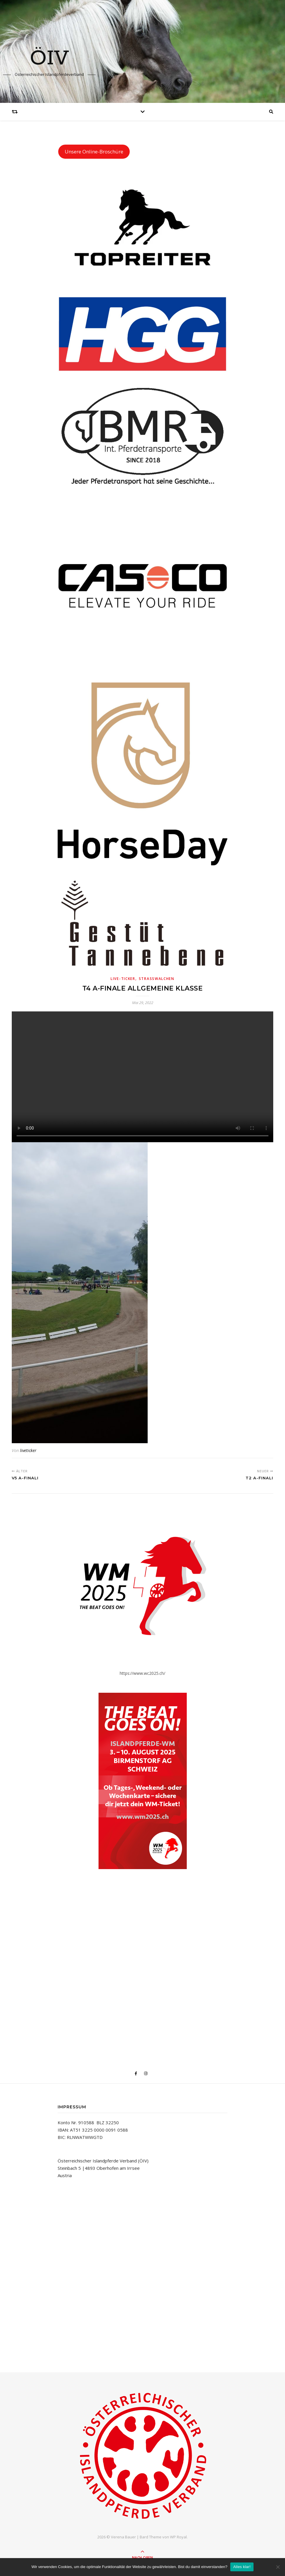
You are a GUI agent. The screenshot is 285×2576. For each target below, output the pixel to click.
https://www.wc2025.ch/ (142, 1673)
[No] (278, 2567)
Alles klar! (242, 2567)
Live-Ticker (123, 978)
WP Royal (178, 2537)
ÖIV (49, 59)
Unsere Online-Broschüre (94, 151)
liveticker (28, 1450)
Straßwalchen (156, 978)
